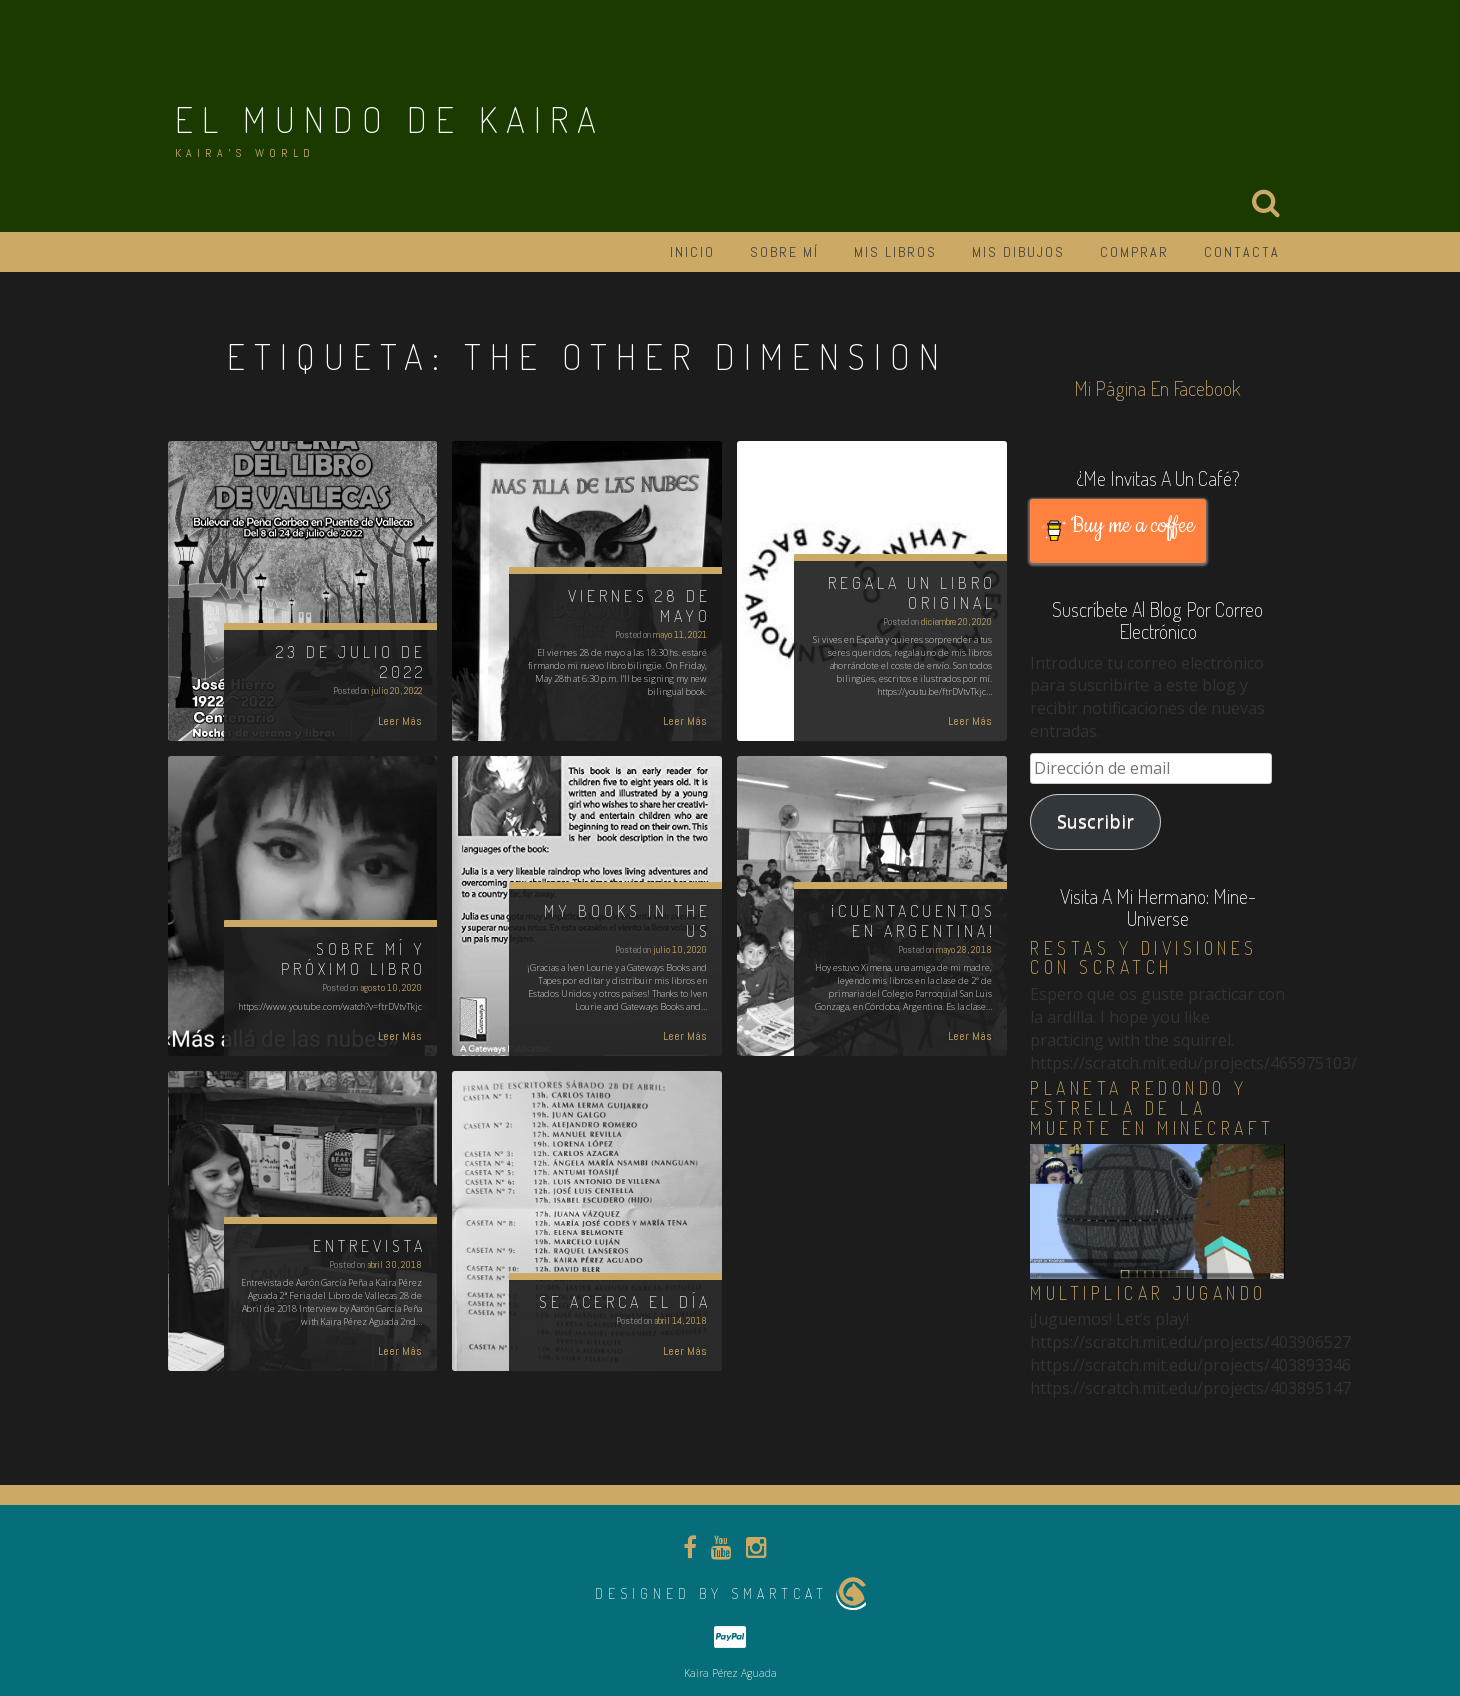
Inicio (692, 252)
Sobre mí (784, 252)
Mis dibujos (1018, 252)
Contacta (1242, 252)
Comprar (1134, 252)
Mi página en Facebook (1157, 388)
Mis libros (895, 252)
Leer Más (400, 721)
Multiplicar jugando (1148, 1293)
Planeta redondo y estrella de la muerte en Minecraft (1152, 1108)
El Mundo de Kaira (390, 119)
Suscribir (1095, 821)
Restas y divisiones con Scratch (1144, 958)
